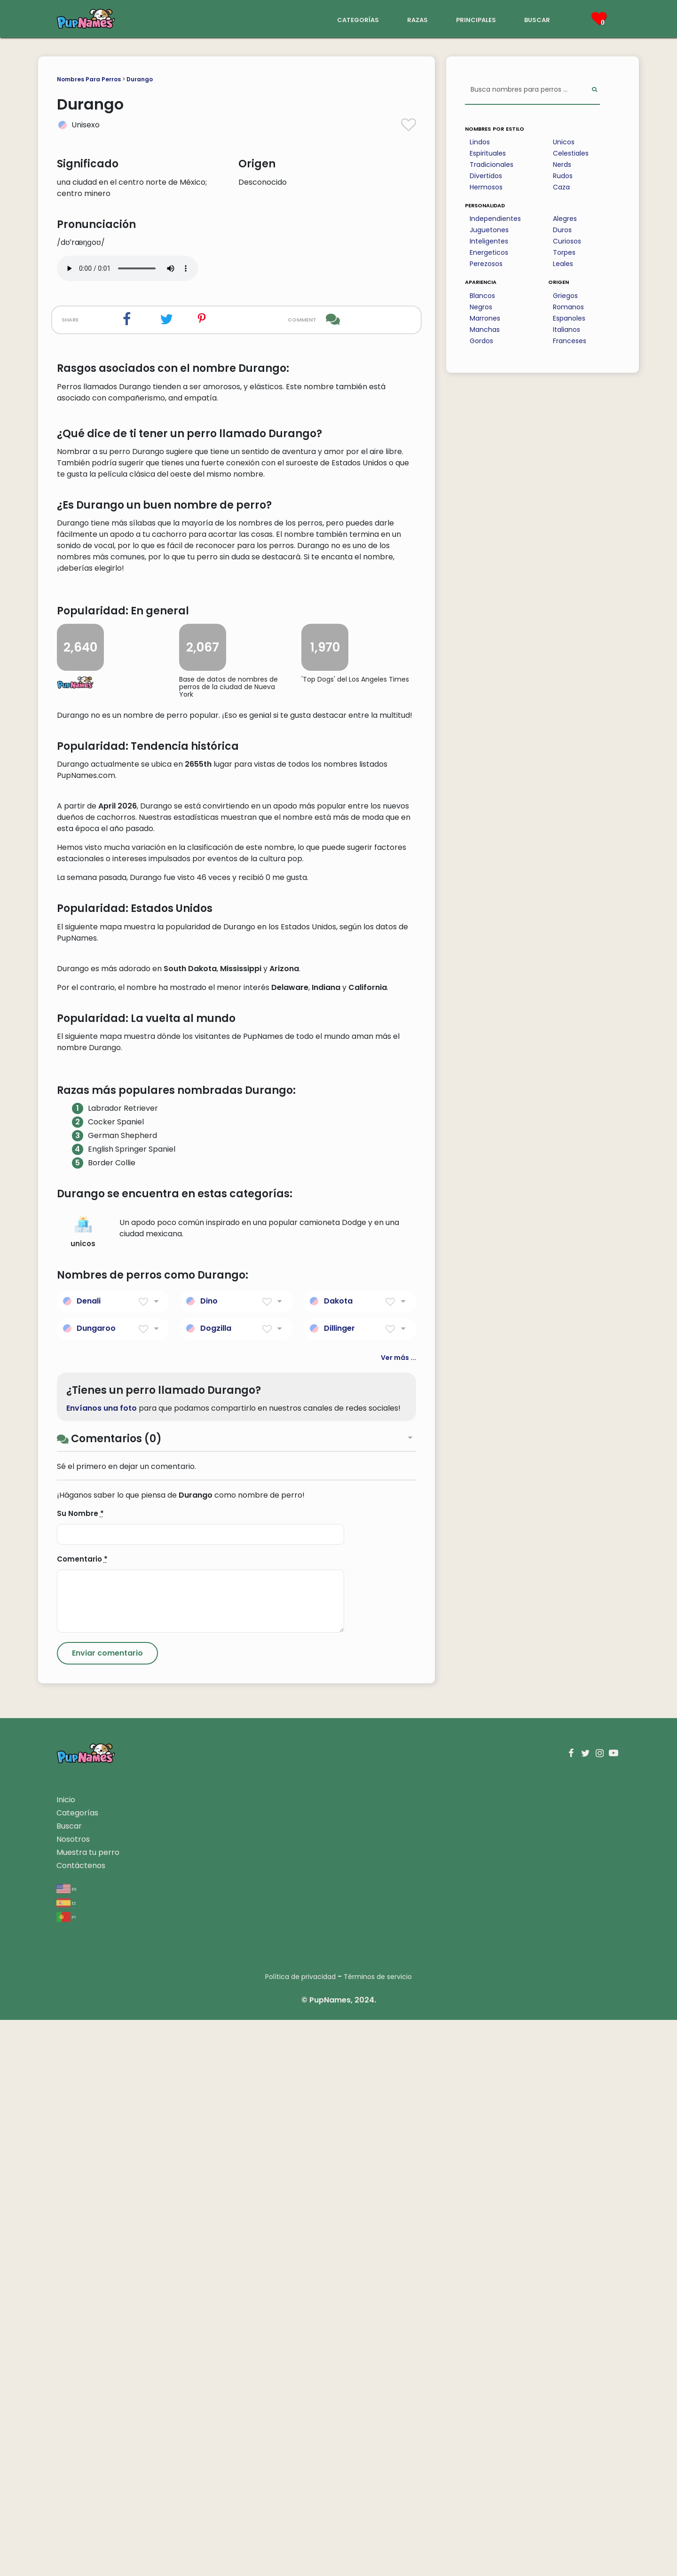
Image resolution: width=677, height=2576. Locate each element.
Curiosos (567, 241)
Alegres (565, 218)
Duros (562, 230)
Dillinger (339, 1883)
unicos (83, 1788)
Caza (561, 187)
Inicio (65, 2355)
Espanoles (569, 318)
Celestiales (571, 153)
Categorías (77, 2369)
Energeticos (489, 252)
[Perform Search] (594, 90)
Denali (89, 1856)
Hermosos (486, 187)
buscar (537, 19)
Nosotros (73, 2395)
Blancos (482, 295)
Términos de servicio (378, 2532)
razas (417, 19)
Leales (563, 263)
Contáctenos (80, 2421)
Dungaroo (96, 1883)
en (66, 2445)
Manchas (485, 329)
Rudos (563, 176)
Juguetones (489, 230)
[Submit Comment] (107, 2209)
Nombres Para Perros (89, 79)
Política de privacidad (300, 2532)
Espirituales (488, 153)
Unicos (564, 142)
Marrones (485, 318)
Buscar (69, 2382)
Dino (209, 1856)
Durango (139, 79)
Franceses (569, 341)
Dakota (338, 1856)
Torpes (564, 252)
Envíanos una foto (101, 1964)
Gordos (481, 341)
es (66, 2459)
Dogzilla (215, 1883)
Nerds (562, 164)
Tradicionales (491, 164)
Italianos (566, 329)
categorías (358, 19)
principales (476, 19)
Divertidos (486, 176)
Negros (481, 307)
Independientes (495, 218)
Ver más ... (398, 1913)
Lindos (480, 142)
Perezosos (486, 263)
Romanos (568, 307)
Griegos (565, 295)
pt (66, 2473)
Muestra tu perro (87, 2408)
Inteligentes (489, 241)
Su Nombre (80, 2069)
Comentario (82, 2115)
